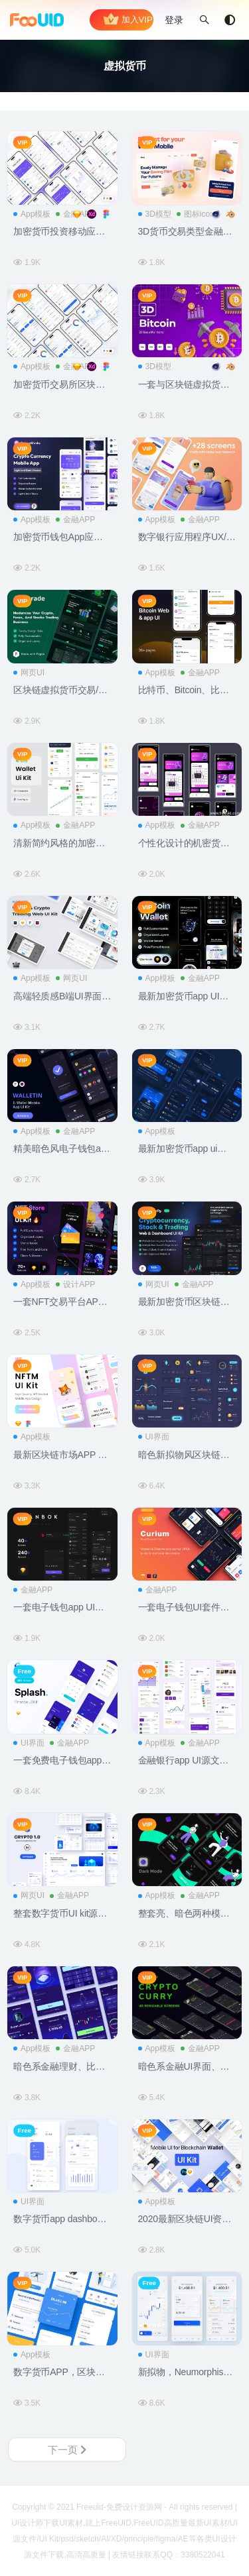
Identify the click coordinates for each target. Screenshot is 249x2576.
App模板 (31, 214)
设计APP (75, 1284)
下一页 (67, 2449)
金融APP (75, 519)
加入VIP (128, 20)
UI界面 (153, 1436)
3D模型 (154, 214)
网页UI (28, 672)
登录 (174, 20)
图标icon (195, 214)
